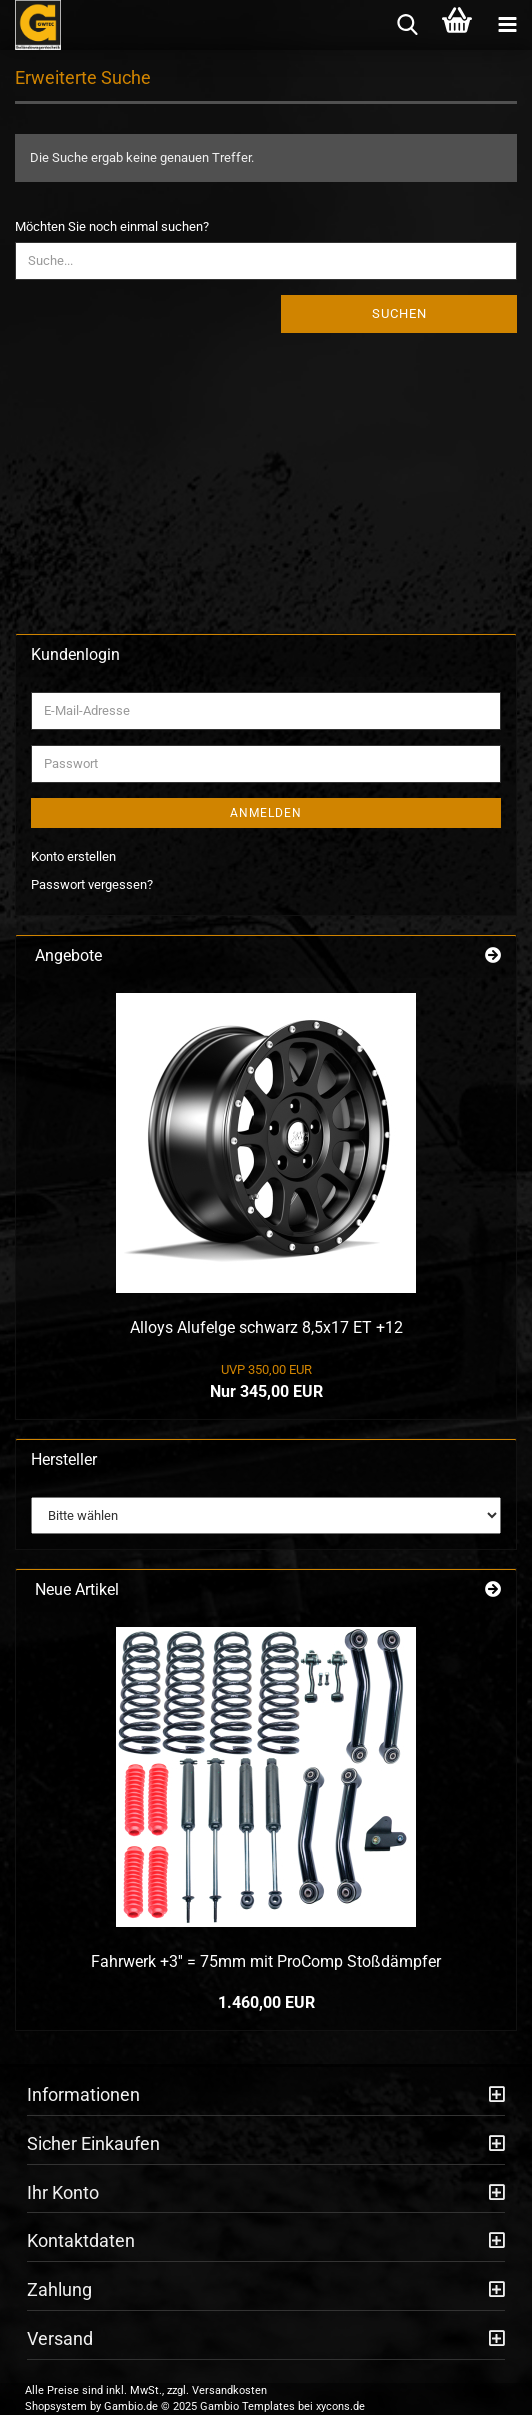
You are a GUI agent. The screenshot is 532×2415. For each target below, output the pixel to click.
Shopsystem (56, 2406)
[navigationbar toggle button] (507, 25)
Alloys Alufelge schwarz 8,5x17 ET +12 (266, 1327)
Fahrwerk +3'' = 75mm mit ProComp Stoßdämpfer (266, 1961)
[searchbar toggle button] (407, 25)
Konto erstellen (73, 856)
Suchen (399, 313)
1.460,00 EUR (266, 2002)
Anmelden (266, 813)
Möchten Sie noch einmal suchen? (112, 226)
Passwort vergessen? (92, 884)
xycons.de (340, 2406)
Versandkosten (229, 2390)
